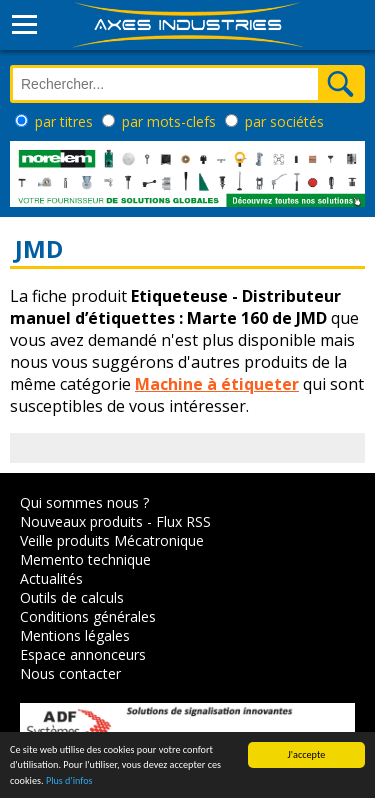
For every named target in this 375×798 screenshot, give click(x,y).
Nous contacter (70, 673)
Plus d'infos (69, 781)
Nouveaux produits (81, 521)
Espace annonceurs (83, 654)
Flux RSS (183, 521)
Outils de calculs (72, 597)
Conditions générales (88, 616)
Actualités (51, 578)
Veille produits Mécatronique (112, 540)
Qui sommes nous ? (84, 502)
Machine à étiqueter (217, 384)
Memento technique (85, 559)
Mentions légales (75, 635)
